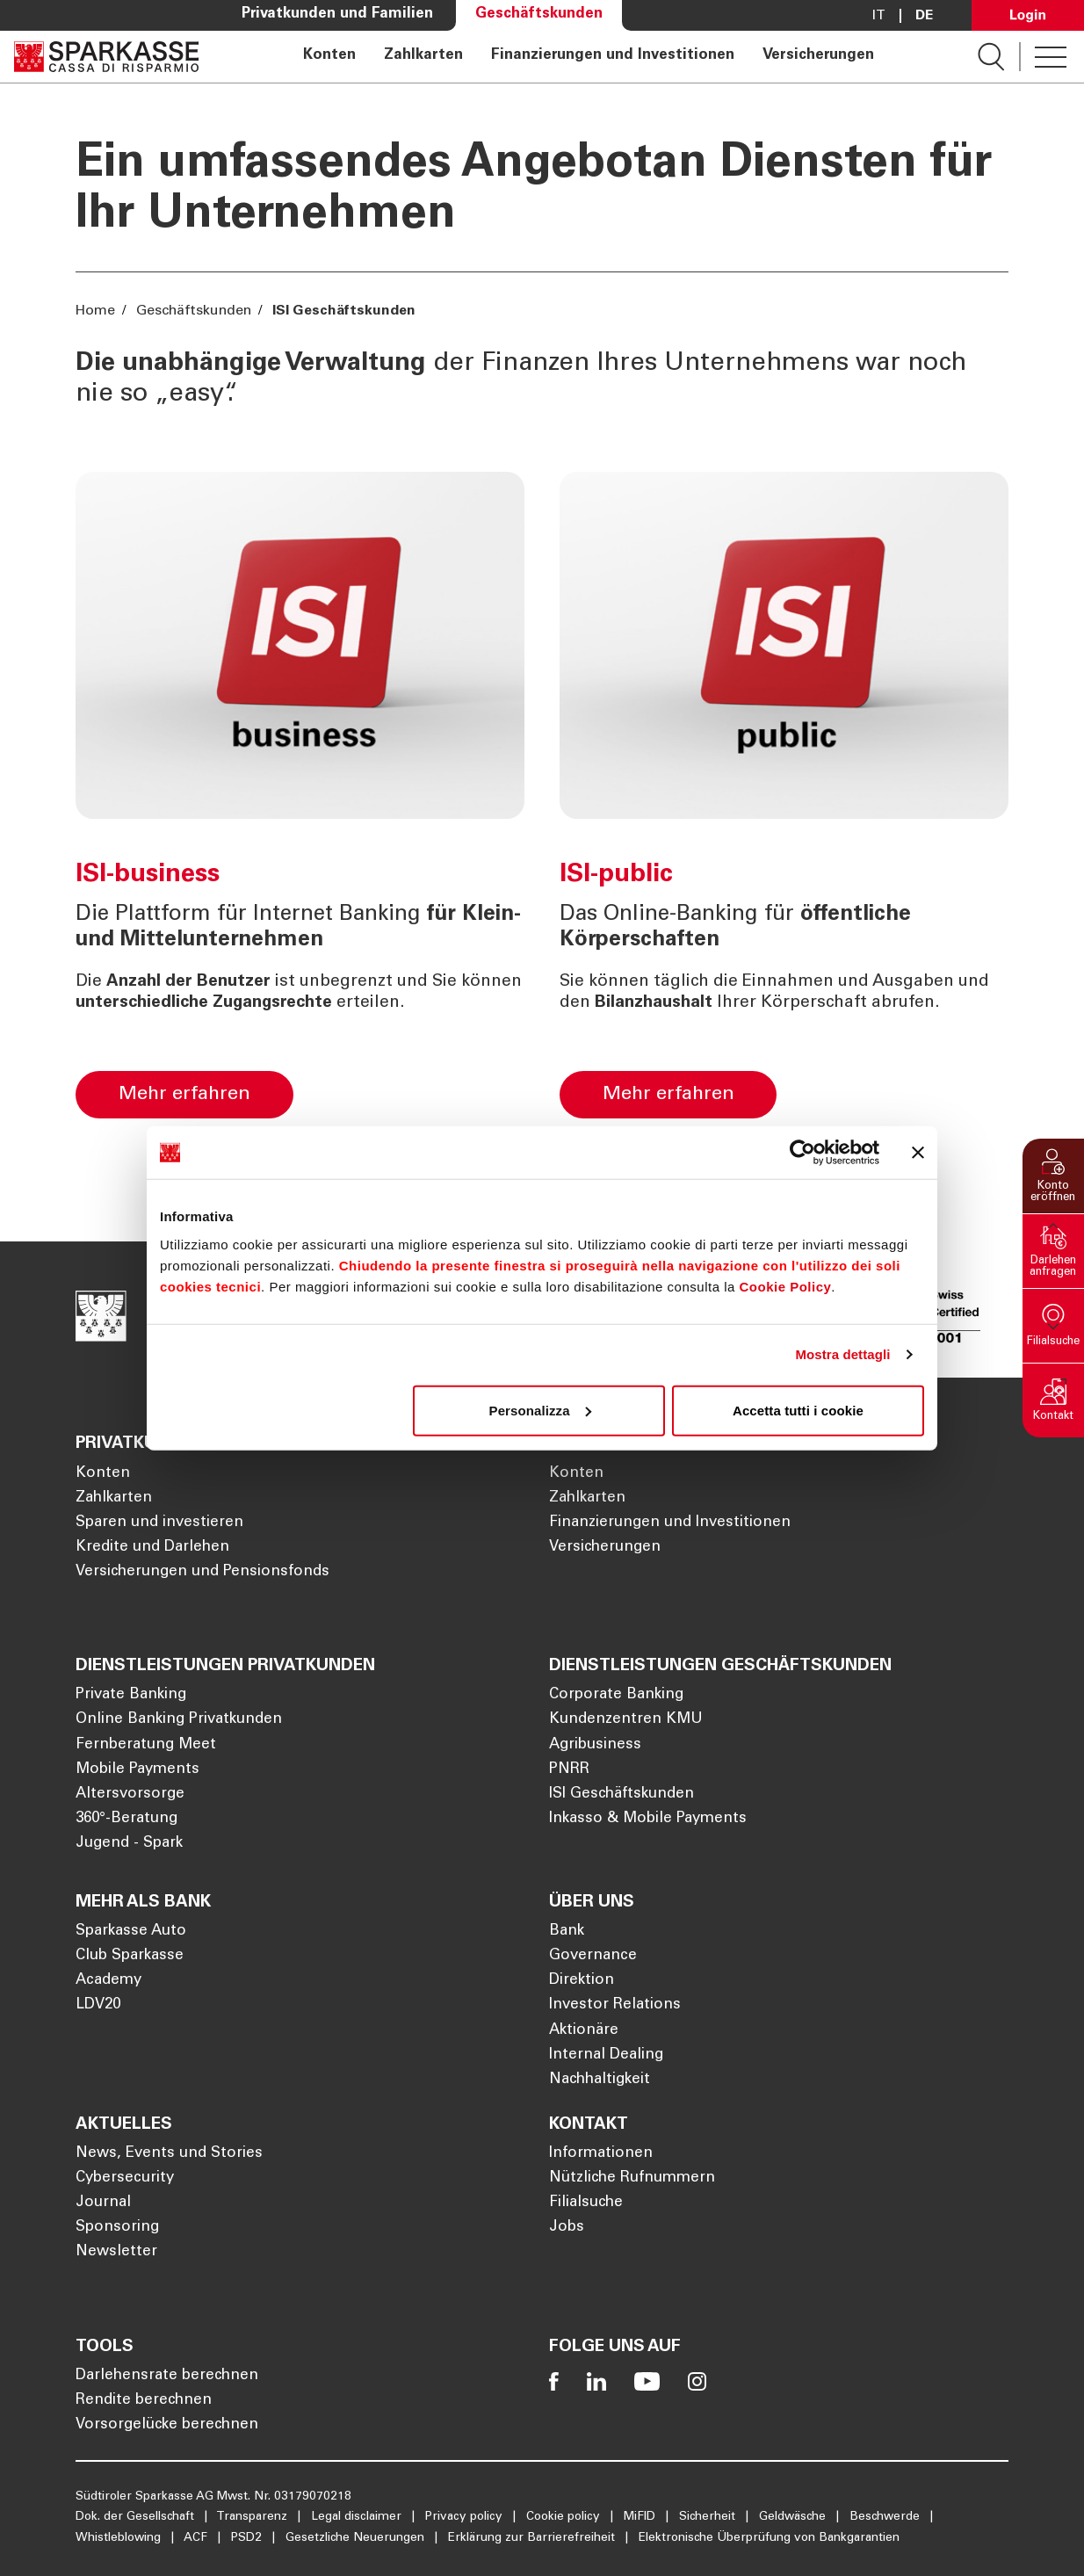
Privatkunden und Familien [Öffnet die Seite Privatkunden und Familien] (337, 14)
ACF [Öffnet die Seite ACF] (197, 2538)
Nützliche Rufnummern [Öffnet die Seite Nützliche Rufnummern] (632, 2178)
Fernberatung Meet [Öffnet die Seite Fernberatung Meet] (146, 1745)
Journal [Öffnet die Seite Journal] (103, 2203)
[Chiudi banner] (918, 1153)
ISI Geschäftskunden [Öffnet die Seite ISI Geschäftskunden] (621, 1794)
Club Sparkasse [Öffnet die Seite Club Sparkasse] (130, 1956)
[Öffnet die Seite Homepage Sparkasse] (106, 57)
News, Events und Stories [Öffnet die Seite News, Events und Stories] (169, 2153)
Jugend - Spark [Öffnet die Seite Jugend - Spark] (129, 1843)
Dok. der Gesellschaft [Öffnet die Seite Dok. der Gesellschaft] (137, 2517)
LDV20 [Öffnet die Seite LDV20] (98, 2005)
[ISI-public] (899, 1087)
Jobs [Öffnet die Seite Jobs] (566, 2227)
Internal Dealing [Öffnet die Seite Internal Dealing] (606, 2055)
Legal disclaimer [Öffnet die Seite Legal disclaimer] (358, 2517)
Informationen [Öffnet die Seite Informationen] (601, 2153)
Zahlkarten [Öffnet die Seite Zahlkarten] (423, 56)
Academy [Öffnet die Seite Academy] (108, 1980)
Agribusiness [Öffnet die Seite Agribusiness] (595, 1745)
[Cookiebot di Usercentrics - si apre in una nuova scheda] (802, 1153)
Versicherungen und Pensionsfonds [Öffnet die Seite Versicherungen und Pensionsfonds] (202, 1572)
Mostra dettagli (842, 1354)
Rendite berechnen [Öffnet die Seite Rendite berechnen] (144, 2400)
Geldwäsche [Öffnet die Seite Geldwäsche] (794, 2517)
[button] (1053, 1176)
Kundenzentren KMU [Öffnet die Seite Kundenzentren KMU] (626, 1719)
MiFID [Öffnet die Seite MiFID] (641, 2517)
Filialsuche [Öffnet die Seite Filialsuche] (586, 2203)
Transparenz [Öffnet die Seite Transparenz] (253, 2517)
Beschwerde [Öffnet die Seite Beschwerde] (886, 2517)
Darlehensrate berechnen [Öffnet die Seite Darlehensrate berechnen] (167, 2376)
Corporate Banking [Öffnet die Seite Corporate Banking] (616, 1695)
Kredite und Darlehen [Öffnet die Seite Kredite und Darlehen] (152, 1547)
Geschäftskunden (193, 311)
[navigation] (588, 57)
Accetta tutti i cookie (798, 1409)
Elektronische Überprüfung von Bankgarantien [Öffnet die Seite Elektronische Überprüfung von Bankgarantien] (769, 2538)
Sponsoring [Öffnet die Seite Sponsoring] (117, 2227)
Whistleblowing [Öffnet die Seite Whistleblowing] (120, 2538)
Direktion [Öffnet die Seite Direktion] (581, 1980)
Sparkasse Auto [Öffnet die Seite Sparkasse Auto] (131, 1931)
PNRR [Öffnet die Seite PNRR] (569, 1769)
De (924, 16)
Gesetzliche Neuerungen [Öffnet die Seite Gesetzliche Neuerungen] (356, 2538)
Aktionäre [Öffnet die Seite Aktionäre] (583, 2030)
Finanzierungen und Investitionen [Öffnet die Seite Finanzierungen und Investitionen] (612, 56)
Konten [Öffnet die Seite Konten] (329, 56)
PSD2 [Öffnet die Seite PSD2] (248, 2538)
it (878, 16)
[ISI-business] (415, 1087)
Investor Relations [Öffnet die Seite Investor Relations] (615, 2005)
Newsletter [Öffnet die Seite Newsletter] (116, 2252)
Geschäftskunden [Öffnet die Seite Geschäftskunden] (539, 14)
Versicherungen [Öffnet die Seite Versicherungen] (818, 56)
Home (97, 311)
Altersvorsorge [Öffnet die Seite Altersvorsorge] (130, 1794)
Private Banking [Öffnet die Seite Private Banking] (131, 1695)
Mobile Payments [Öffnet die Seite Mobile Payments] (137, 1769)
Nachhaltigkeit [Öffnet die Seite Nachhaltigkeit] (599, 2080)
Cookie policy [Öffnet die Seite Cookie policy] (564, 2517)
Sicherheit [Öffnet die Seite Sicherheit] (709, 2517)
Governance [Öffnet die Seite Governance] (593, 1956)
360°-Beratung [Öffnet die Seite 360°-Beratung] (126, 1819)
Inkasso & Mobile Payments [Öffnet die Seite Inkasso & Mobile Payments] (648, 1819)
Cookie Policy (785, 1285)
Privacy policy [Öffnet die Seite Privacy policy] (465, 2517)
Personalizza (540, 1409)
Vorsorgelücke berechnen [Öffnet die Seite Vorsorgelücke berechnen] (167, 2425)
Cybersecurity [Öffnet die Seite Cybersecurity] (125, 2178)
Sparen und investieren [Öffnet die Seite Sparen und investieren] (159, 1523)
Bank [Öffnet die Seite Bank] (566, 1931)
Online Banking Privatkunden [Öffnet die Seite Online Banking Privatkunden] (179, 1719)
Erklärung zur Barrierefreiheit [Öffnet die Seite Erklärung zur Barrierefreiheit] (533, 2538)
